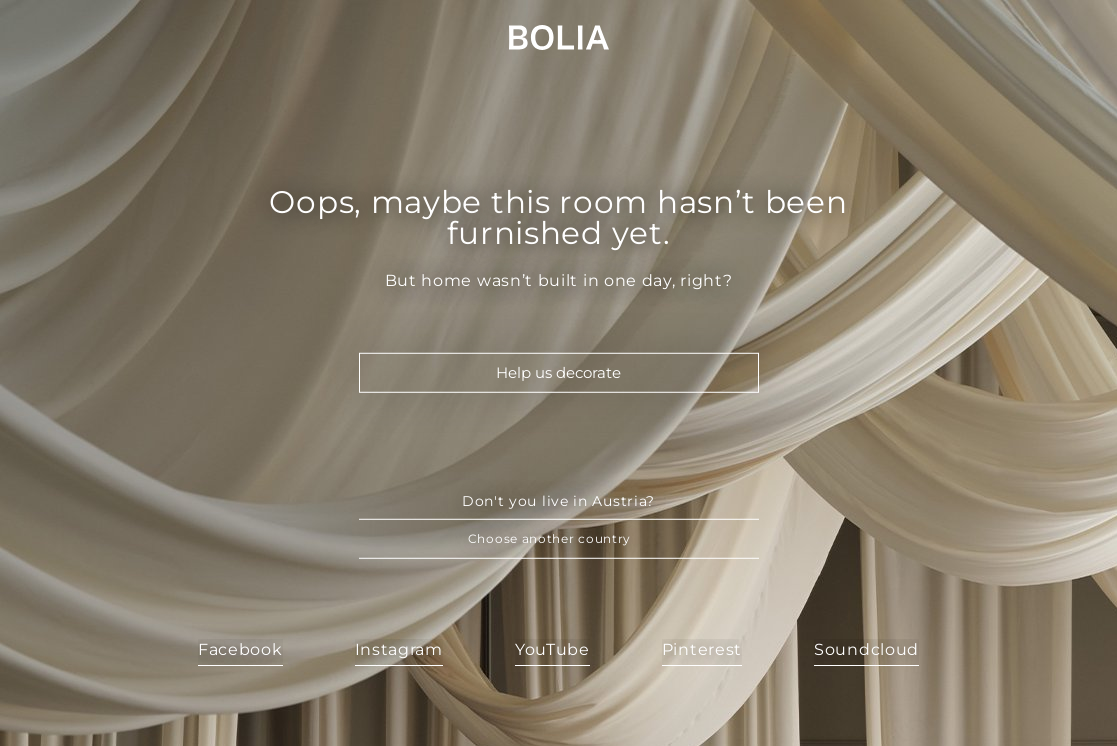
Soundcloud (866, 649)
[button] (559, 539)
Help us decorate (558, 372)
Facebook (240, 649)
